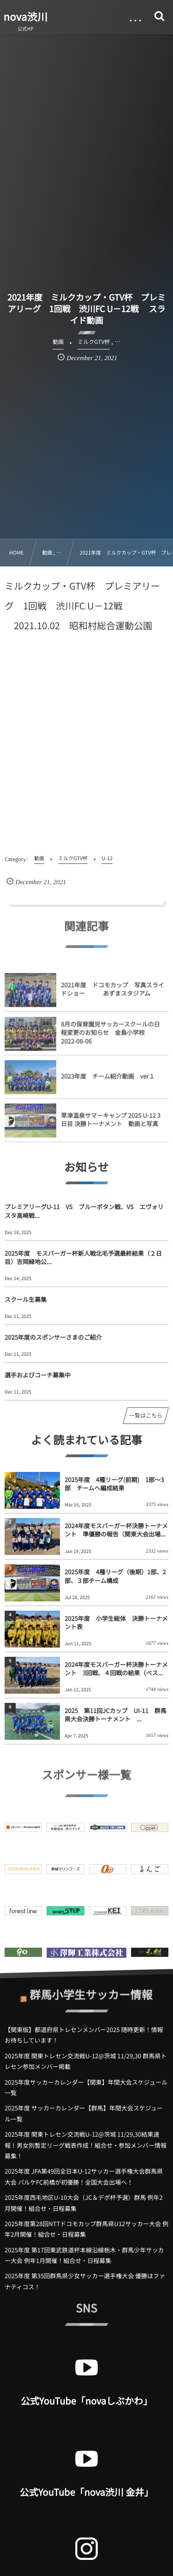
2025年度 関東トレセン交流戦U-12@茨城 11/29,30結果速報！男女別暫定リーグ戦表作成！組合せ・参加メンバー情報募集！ (86, 2145)
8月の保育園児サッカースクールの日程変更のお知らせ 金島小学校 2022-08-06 (110, 1037)
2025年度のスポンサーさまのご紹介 (53, 1337)
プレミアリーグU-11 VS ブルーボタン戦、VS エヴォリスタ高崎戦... (84, 1210)
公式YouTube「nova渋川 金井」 (87, 2492)
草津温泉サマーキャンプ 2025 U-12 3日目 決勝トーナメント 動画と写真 (111, 1124)
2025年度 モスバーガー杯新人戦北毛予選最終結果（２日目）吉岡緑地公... (83, 1257)
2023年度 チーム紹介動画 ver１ (108, 1080)
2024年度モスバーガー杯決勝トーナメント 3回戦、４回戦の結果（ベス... (116, 1668)
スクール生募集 (26, 1299)
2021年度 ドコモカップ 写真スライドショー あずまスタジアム (112, 993)
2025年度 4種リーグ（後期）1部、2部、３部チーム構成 (115, 1575)
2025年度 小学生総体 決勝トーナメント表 (116, 1622)
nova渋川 (26, 17)
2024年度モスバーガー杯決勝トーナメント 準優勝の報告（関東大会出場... (116, 1529)
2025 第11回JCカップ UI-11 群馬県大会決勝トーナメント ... (116, 1714)
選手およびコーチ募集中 (38, 1375)
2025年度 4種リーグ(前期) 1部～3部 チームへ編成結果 (114, 1483)
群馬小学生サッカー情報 (91, 1989)
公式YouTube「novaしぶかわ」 (86, 2400)
